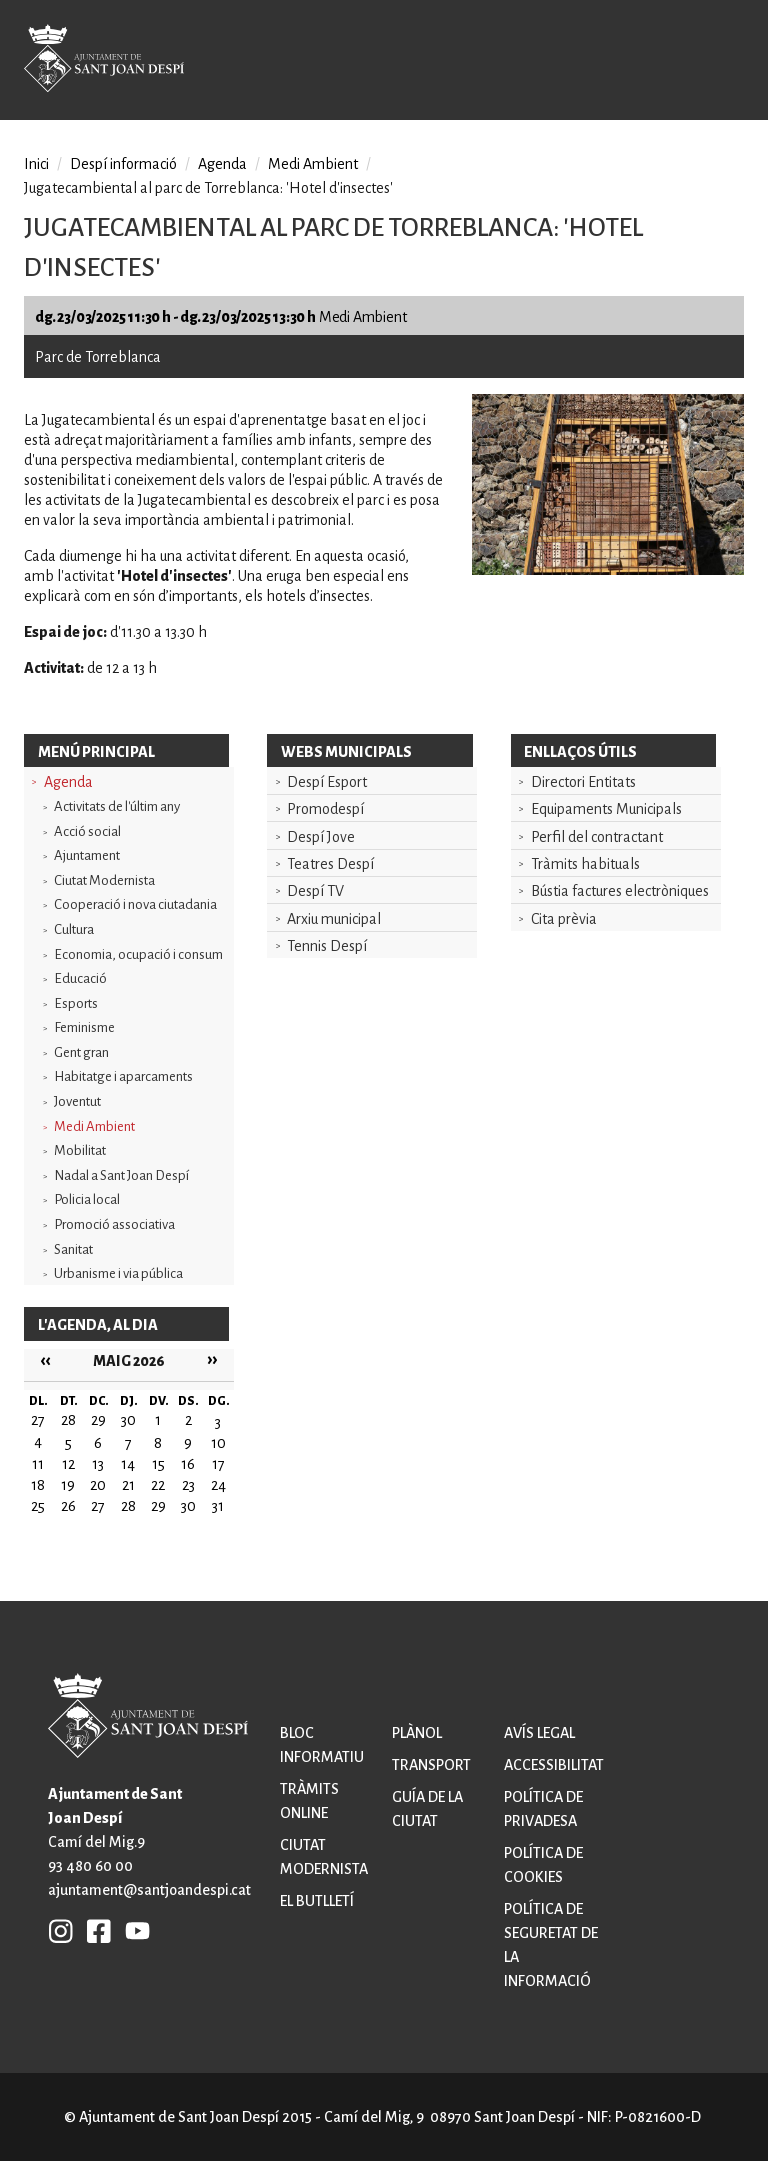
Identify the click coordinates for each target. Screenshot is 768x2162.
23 (188, 1485)
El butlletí (317, 1901)
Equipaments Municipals (606, 809)
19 (68, 1485)
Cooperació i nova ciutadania (135, 904)
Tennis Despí (327, 946)
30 (188, 1506)
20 (98, 1485)
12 (68, 1464)
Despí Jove (321, 837)
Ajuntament (87, 855)
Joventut (77, 1101)
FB (94, 1930)
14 (128, 1464)
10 (218, 1443)
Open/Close (721, 62)
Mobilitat (80, 1150)
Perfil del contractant (597, 837)
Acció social (87, 831)
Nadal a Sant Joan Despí (121, 1175)
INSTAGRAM (61, 1930)
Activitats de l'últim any (117, 806)
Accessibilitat (554, 1765)
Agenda (68, 782)
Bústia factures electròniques (620, 891)
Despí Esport (327, 782)
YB (132, 1930)
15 (158, 1464)
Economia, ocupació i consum (138, 954)
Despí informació (123, 164)
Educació (80, 978)
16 (188, 1464)
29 (158, 1506)
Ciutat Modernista (104, 880)
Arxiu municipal (334, 919)
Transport (431, 1765)
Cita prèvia (564, 919)
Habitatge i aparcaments (123, 1076)
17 (218, 1464)
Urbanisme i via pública (118, 1273)
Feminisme (84, 1027)
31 (218, 1506)
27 (98, 1506)
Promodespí (325, 809)
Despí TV (315, 891)
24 (218, 1485)
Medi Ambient (94, 1126)
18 (38, 1485)
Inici (36, 164)
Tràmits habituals (585, 864)
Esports (76, 1003)
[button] (608, 570)
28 (128, 1506)
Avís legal (539, 1733)
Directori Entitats (583, 782)
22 (158, 1485)
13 (98, 1464)
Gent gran (81, 1052)
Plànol (417, 1733)
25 (38, 1506)
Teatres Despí (330, 864)
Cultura (74, 929)
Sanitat (73, 1249)
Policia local (87, 1199)
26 (68, 1506)
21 (128, 1485)
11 (38, 1464)
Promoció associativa (114, 1224)
